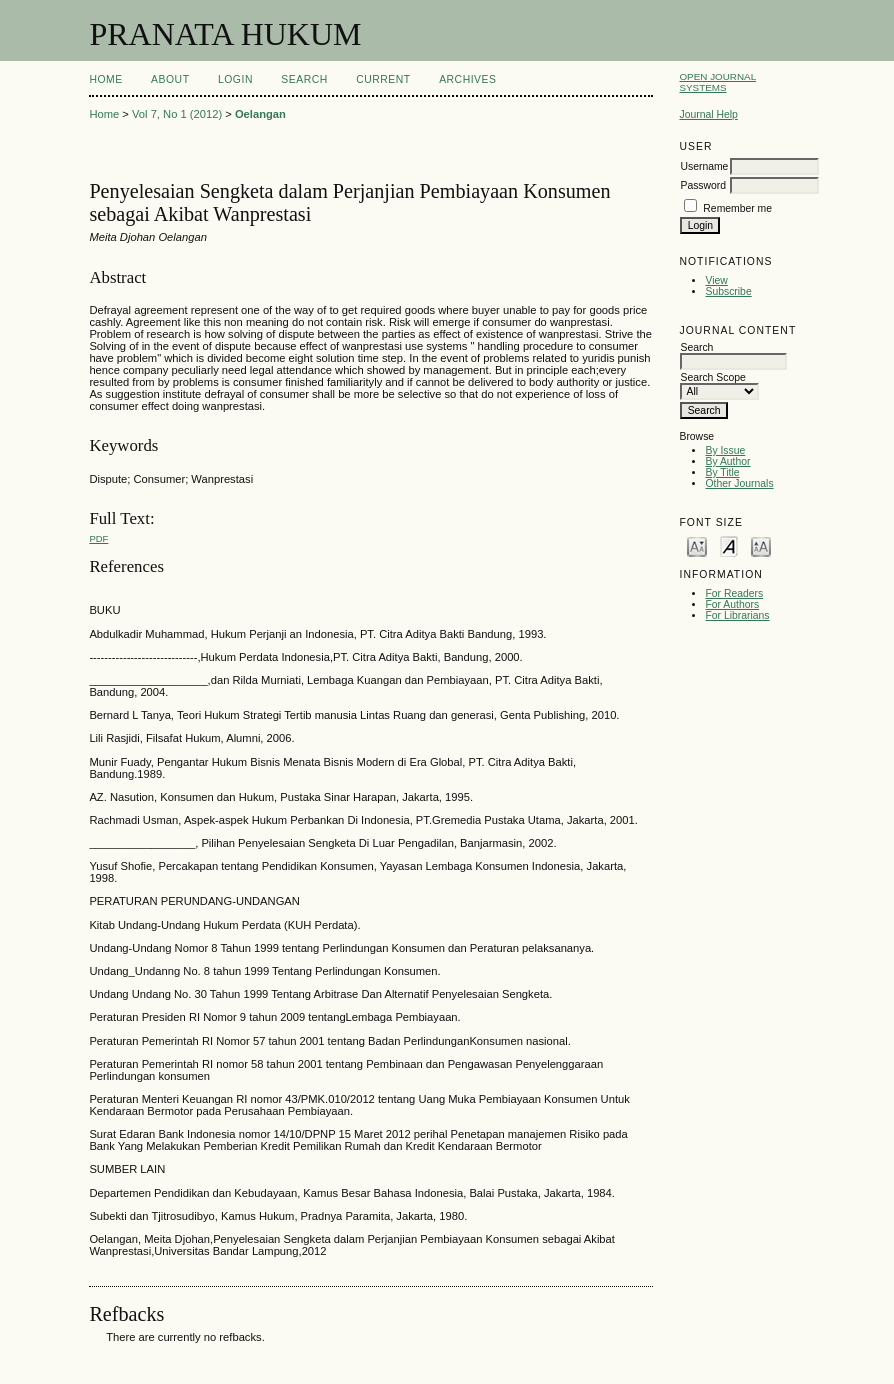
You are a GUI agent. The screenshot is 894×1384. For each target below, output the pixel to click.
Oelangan (260, 114)
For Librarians (737, 615)
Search (304, 79)
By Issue (725, 450)
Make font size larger (761, 545)
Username (704, 166)
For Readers (734, 593)
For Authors (732, 604)
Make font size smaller (697, 545)
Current (383, 79)
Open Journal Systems (717, 82)
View (716, 280)
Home (105, 79)
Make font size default (729, 545)
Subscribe (728, 291)
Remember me (737, 208)
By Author (727, 461)
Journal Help (708, 114)
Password (703, 185)
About (170, 79)
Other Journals (739, 483)
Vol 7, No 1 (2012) (177, 114)
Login (235, 79)
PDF (98, 538)
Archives (467, 79)
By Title (722, 472)
